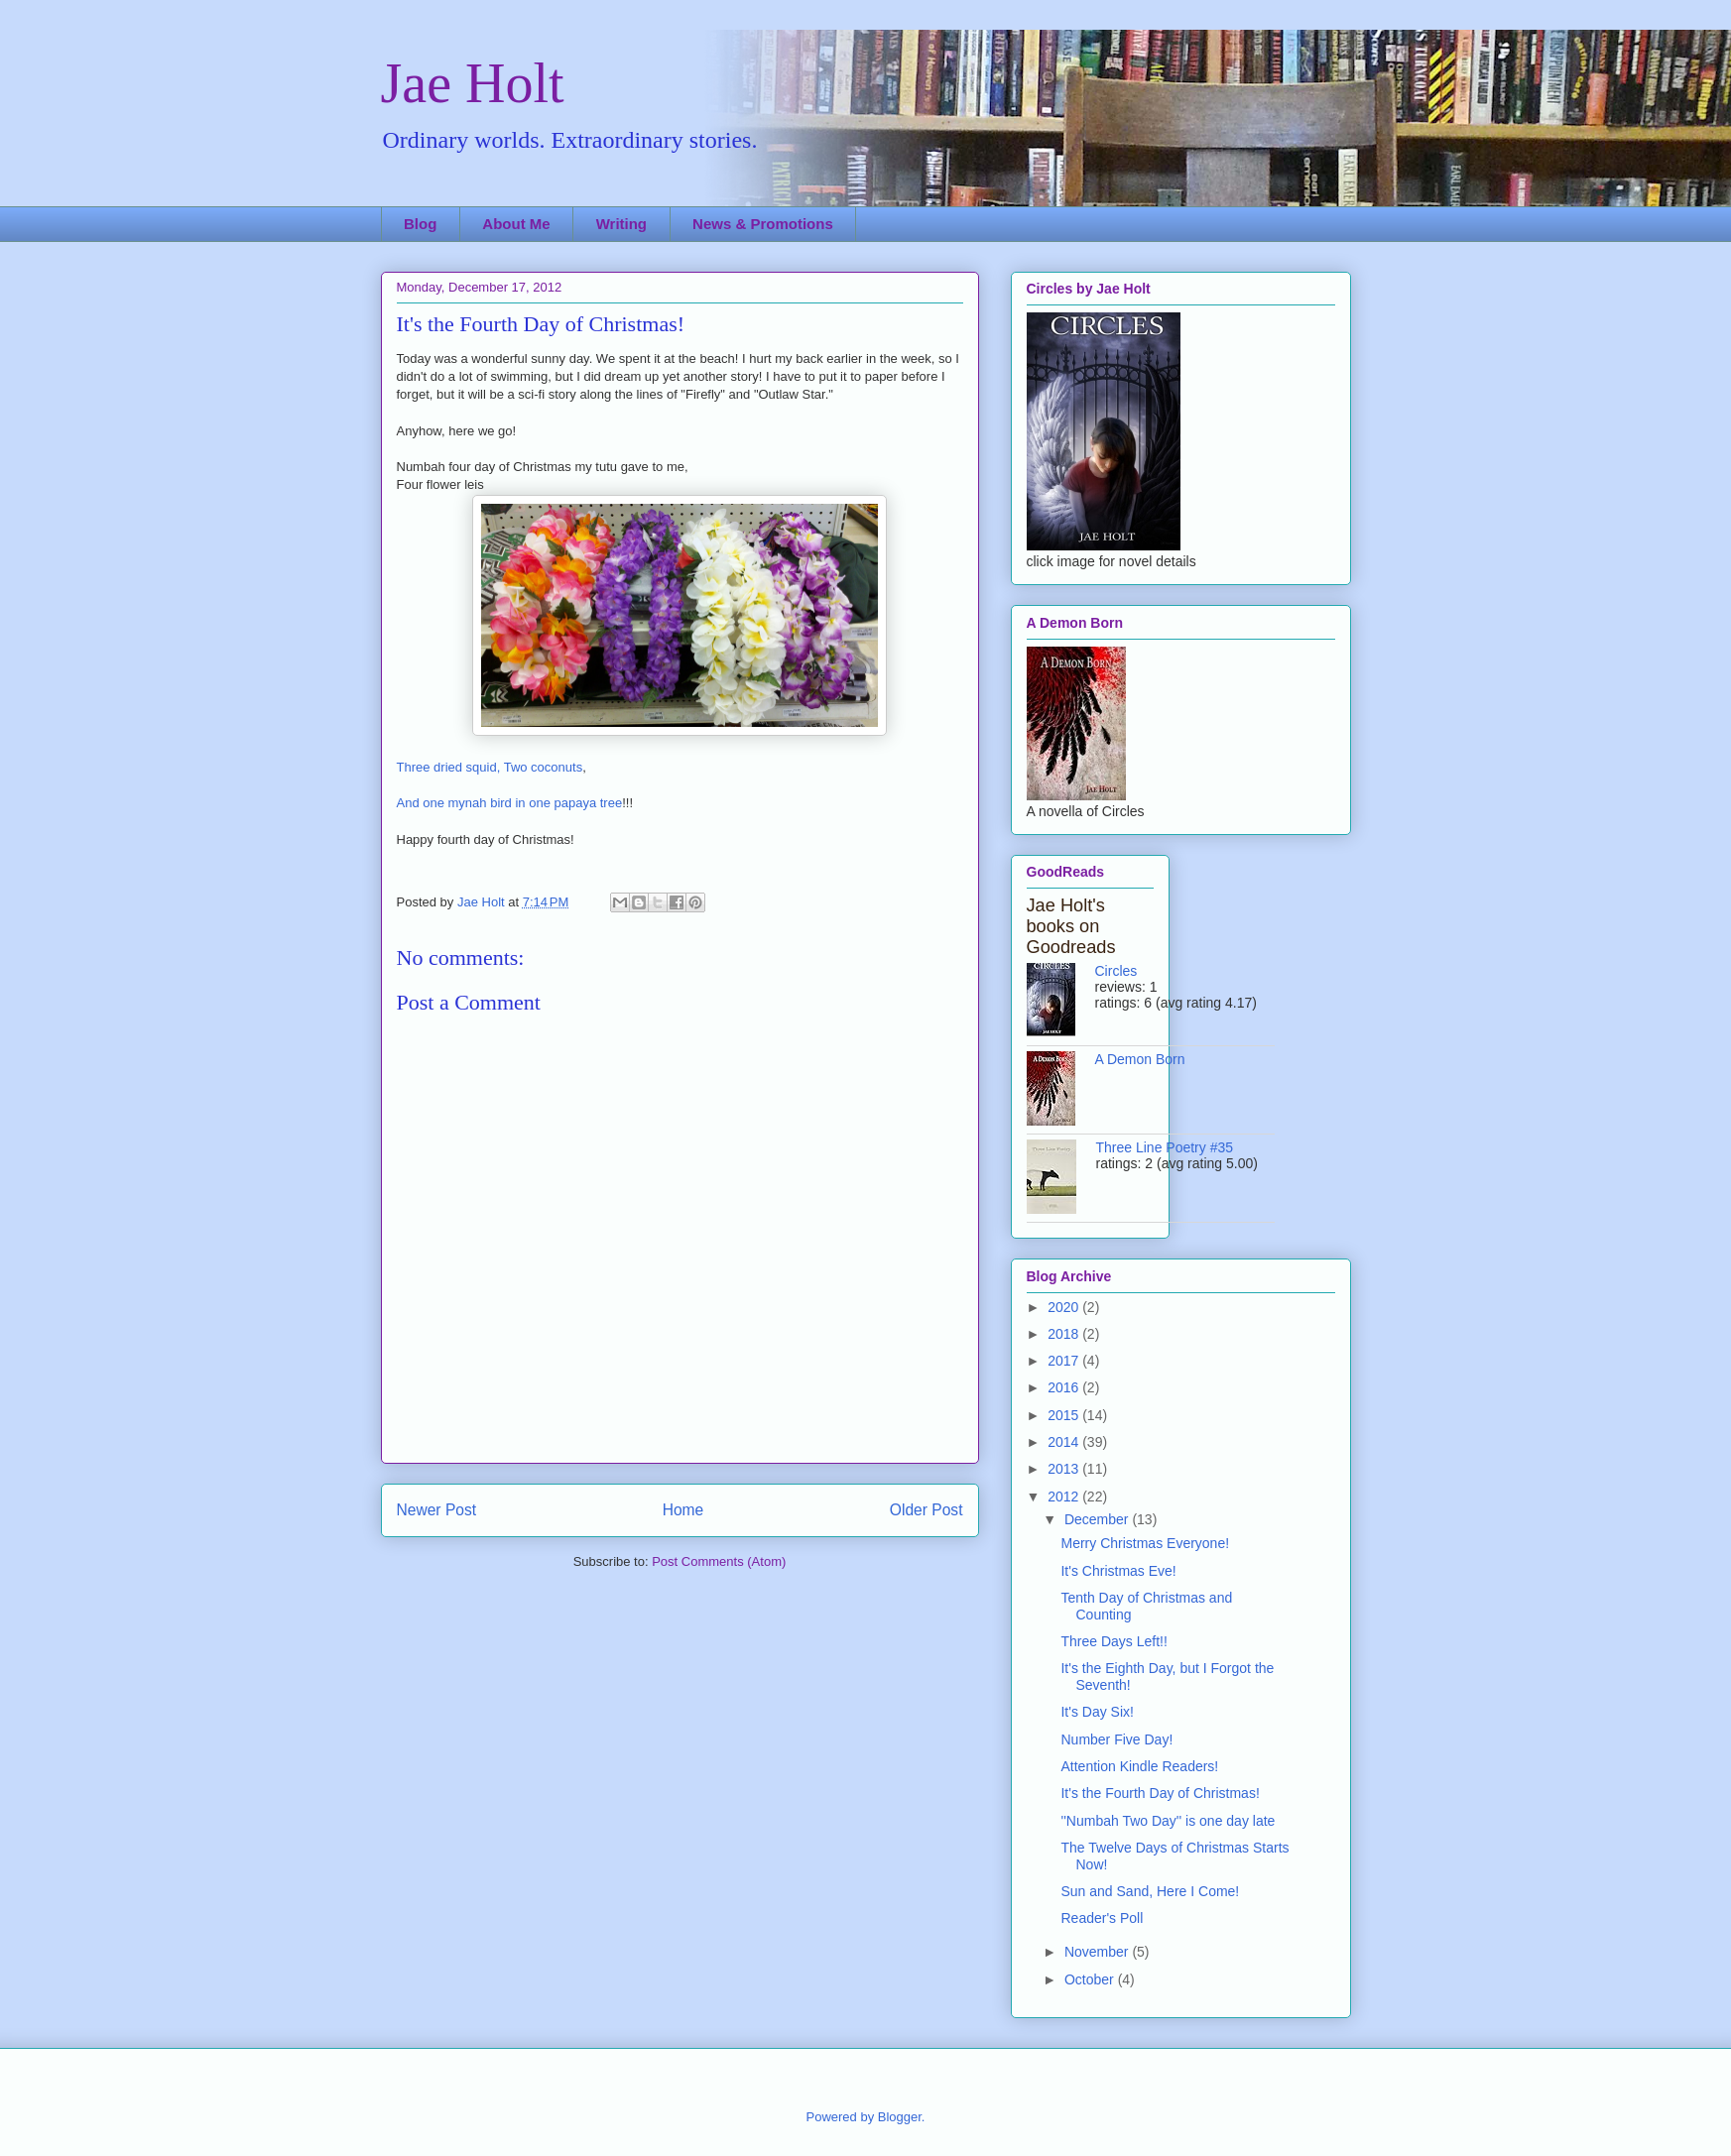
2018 (1065, 1334)
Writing (621, 223)
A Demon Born (1140, 1059)
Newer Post (437, 1509)
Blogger (900, 2116)
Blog (420, 223)
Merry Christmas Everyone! (1144, 1543)
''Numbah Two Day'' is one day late (1167, 1821)
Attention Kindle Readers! (1139, 1766)
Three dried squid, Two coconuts (490, 767)
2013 (1065, 1469)
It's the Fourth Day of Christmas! (1159, 1793)
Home (683, 1509)
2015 (1065, 1415)
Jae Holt (472, 83)
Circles (1116, 971)
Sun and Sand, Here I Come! (1149, 1891)
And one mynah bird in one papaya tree (510, 802)
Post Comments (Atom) (719, 1561)
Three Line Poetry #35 (1165, 1147)
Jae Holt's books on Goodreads (1071, 926)
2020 (1065, 1307)
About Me (516, 223)
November (1098, 1952)
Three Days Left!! (1113, 1641)
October (1091, 1979)
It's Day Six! (1096, 1712)
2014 (1065, 1442)
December (1098, 1519)
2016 (1065, 1387)
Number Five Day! (1116, 1739)
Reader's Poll (1101, 1918)
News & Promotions (762, 223)
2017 (1065, 1361)
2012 (1065, 1496)
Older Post (926, 1509)
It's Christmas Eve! (1117, 1571)
